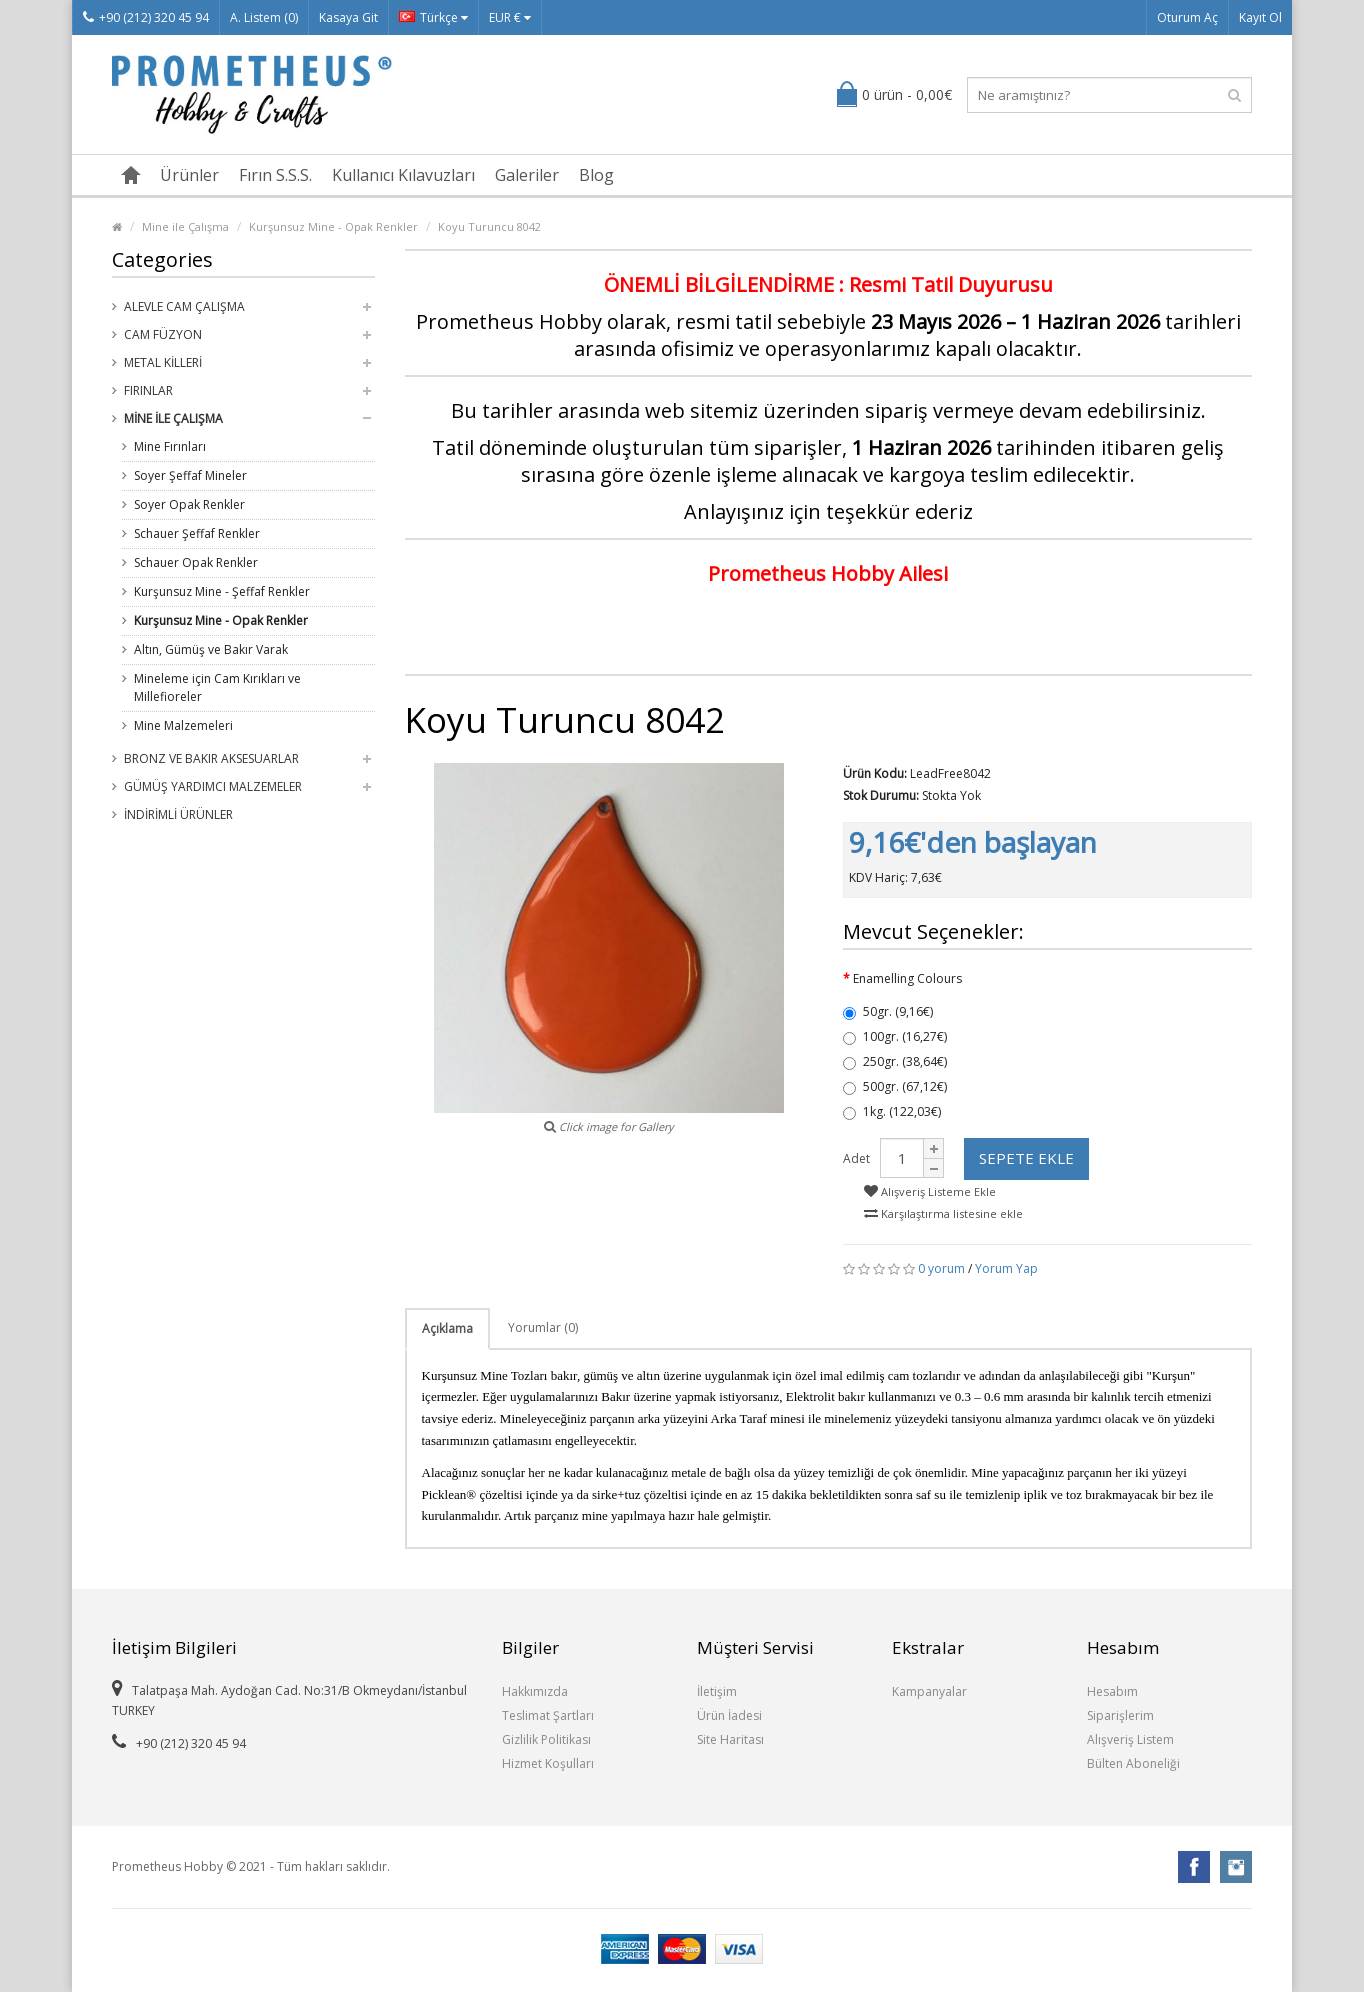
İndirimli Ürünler (178, 814)
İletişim (717, 1691)
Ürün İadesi (729, 1715)
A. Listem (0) (264, 17)
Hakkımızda (535, 1691)
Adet (856, 1158)
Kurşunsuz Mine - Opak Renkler (333, 226)
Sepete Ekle (1026, 1158)
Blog (596, 175)
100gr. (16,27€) (895, 1036)
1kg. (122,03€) (892, 1111)
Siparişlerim (1120, 1715)
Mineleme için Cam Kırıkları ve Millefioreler (217, 687)
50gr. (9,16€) (888, 1011)
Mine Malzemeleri (183, 725)
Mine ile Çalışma (185, 226)
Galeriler (527, 175)
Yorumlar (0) (543, 1327)
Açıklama (447, 1328)
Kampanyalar (929, 1691)
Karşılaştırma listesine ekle (943, 1213)
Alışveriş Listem (1130, 1739)
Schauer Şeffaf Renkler (197, 533)
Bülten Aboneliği (1133, 1763)
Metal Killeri (163, 362)
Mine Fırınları (170, 446)
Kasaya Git (348, 17)
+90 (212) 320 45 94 (146, 17)
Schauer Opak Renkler (196, 562)
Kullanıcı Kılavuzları (403, 175)
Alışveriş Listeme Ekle (930, 1191)
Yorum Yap (1006, 1268)
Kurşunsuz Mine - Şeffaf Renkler (222, 591)
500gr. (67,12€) (895, 1086)
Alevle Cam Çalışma (184, 306)
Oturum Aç (1187, 17)
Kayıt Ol (1260, 17)
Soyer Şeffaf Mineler (190, 475)
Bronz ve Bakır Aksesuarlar (211, 758)
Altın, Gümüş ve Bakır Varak (211, 649)
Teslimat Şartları (548, 1715)
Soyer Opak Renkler (189, 504)
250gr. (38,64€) (895, 1061)
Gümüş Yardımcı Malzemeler (213, 786)
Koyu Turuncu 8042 (489, 226)
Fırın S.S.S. (275, 175)
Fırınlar (148, 390)
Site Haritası (730, 1739)
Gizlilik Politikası (546, 1739)
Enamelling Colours (907, 978)
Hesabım (1112, 1691)
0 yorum (941, 1268)
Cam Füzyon (163, 334)
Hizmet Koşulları (548, 1763)
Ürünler (189, 175)
